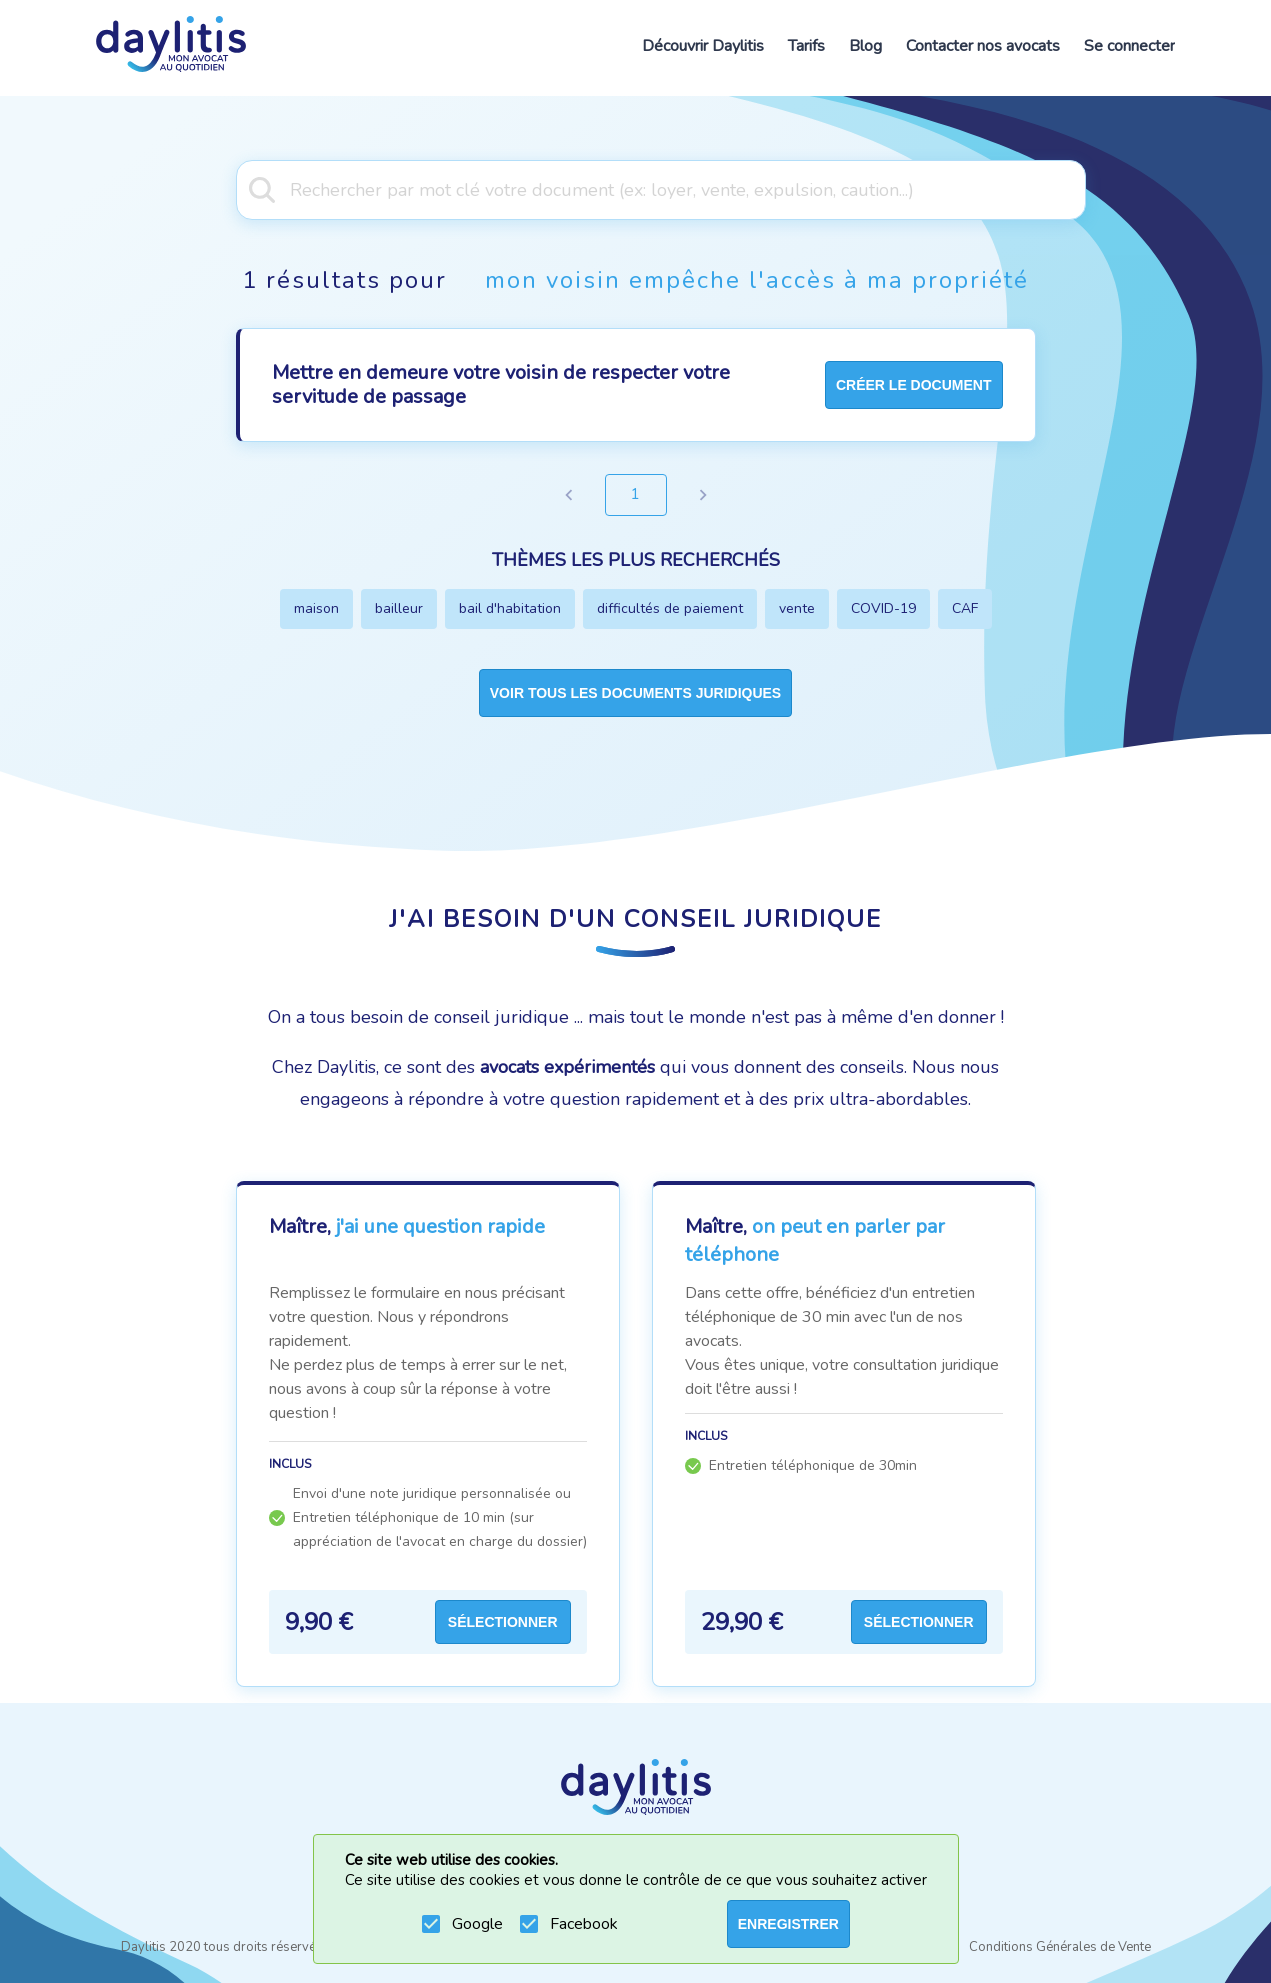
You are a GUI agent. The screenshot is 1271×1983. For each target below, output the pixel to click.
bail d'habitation (510, 608)
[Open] (1076, 188)
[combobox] (635, 188)
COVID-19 (883, 608)
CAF (965, 608)
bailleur (399, 608)
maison (316, 608)
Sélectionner (503, 1622)
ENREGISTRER (788, 1924)
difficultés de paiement (670, 608)
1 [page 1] (636, 495)
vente (797, 608)
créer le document (914, 385)
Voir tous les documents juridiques (635, 693)
